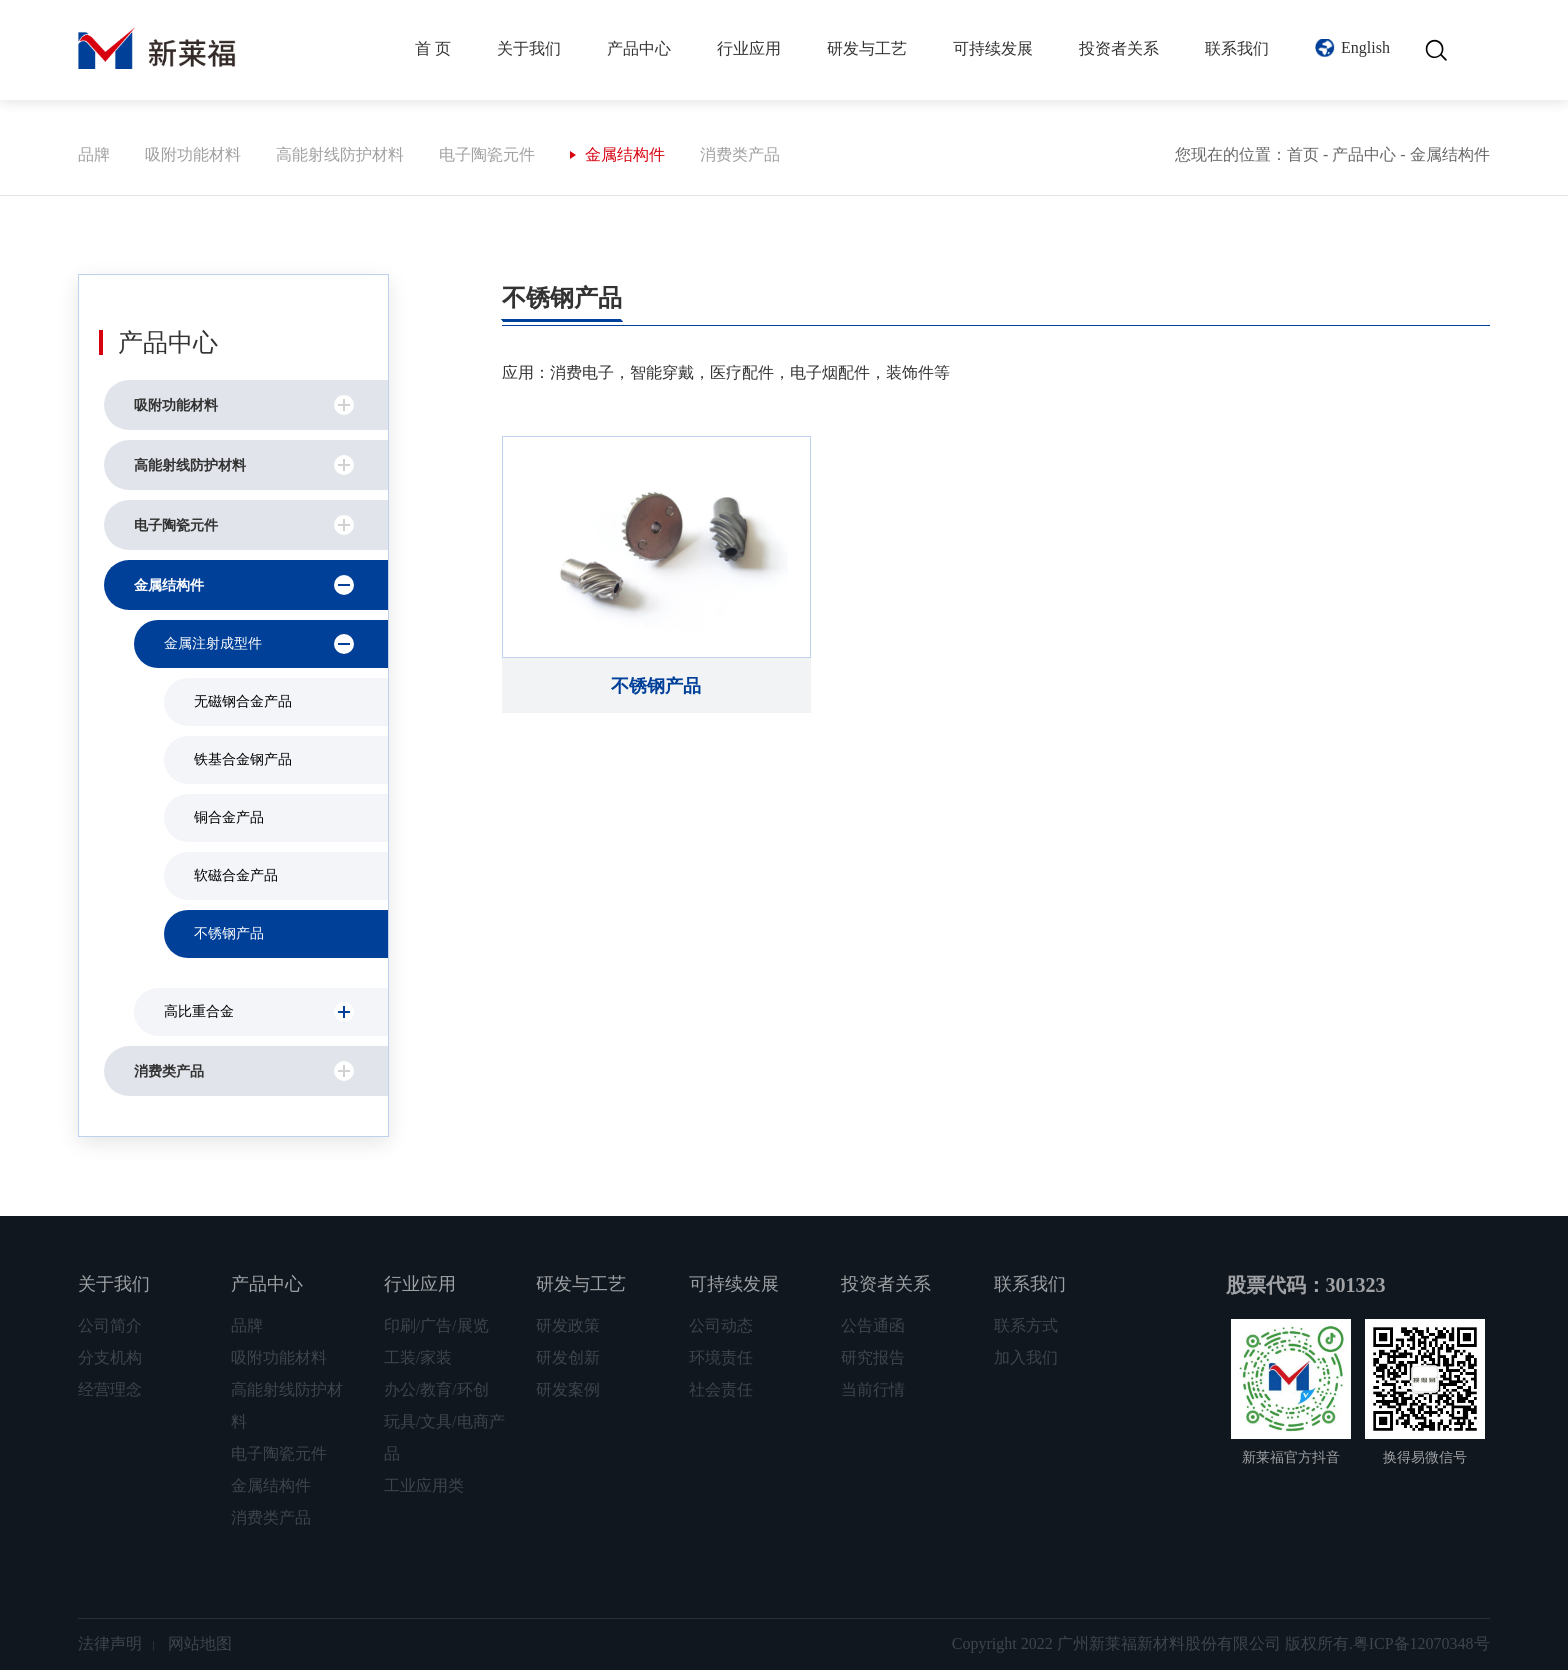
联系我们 (1237, 48)
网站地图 (200, 1648)
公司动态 (721, 1330)
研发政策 (568, 1330)
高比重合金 (199, 1016)
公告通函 (873, 1330)
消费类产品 (740, 159)
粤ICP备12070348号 (1421, 1648)
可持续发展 (993, 48)
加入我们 (1026, 1362)
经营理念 (110, 1394)
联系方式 (1026, 1330)
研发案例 (568, 1394)
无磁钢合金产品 (243, 706)
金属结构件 (625, 159)
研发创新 (568, 1362)
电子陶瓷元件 (487, 159)
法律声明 (110, 1648)
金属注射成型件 (213, 648)
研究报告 (873, 1362)
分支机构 (110, 1362)
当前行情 (873, 1394)
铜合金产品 (229, 822)
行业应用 (749, 48)
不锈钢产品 (229, 938)
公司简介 (110, 1330)
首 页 (433, 48)
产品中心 (639, 48)
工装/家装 (418, 1362)
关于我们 (529, 48)
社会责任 (721, 1394)
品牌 (94, 159)
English (1365, 47)
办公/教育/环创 (436, 1394)
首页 (1303, 159)
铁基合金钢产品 (243, 764)
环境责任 (721, 1362)
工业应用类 (424, 1490)
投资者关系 (1119, 48)
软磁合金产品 (236, 880)
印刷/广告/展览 (436, 1330)
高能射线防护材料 (340, 159)
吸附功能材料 (193, 159)
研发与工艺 (867, 48)
